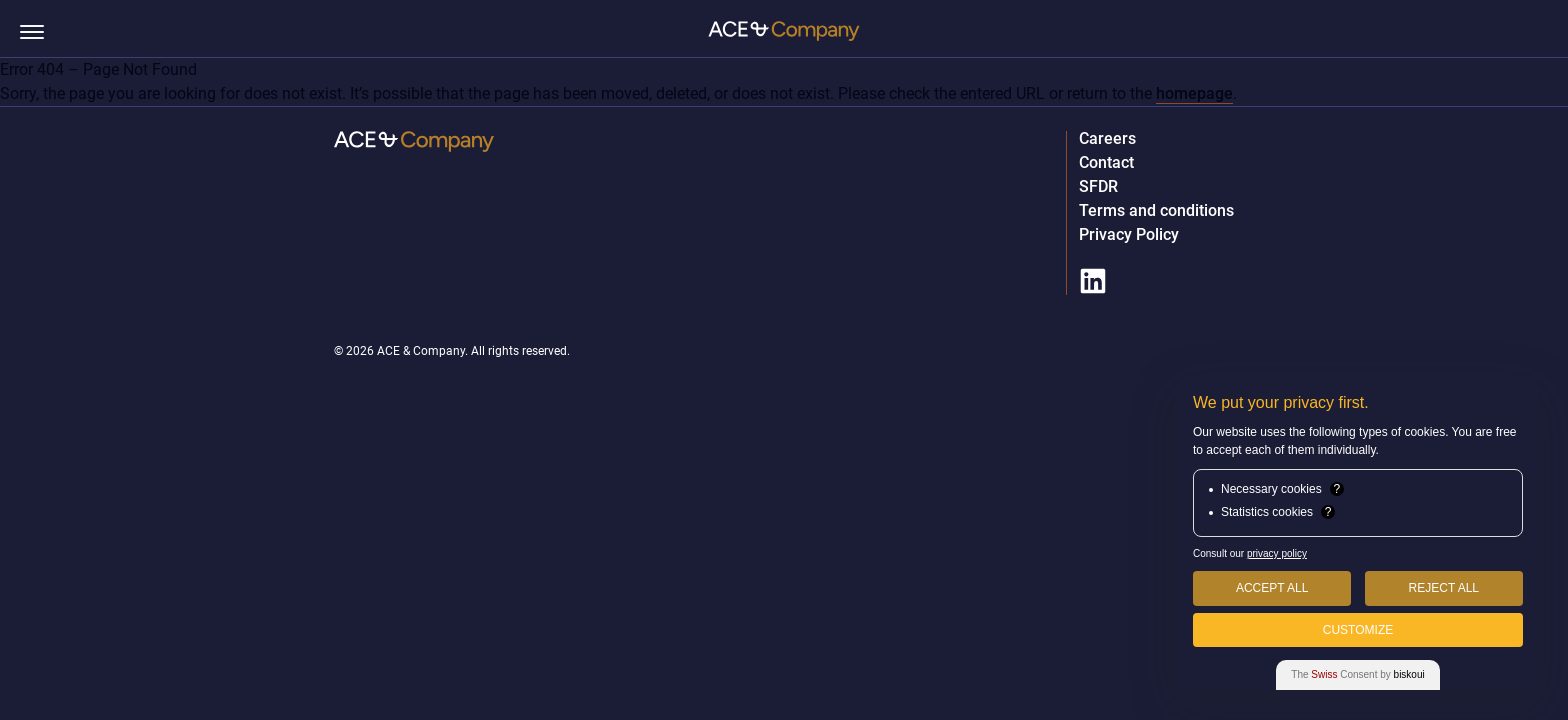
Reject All (1444, 588)
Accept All (1272, 588)
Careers (1107, 139)
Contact (1106, 163)
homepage (1194, 93)
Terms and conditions (1156, 211)
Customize (1358, 630)
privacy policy (1277, 553)
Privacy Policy (1129, 235)
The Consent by (1357, 674)
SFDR (1098, 187)
